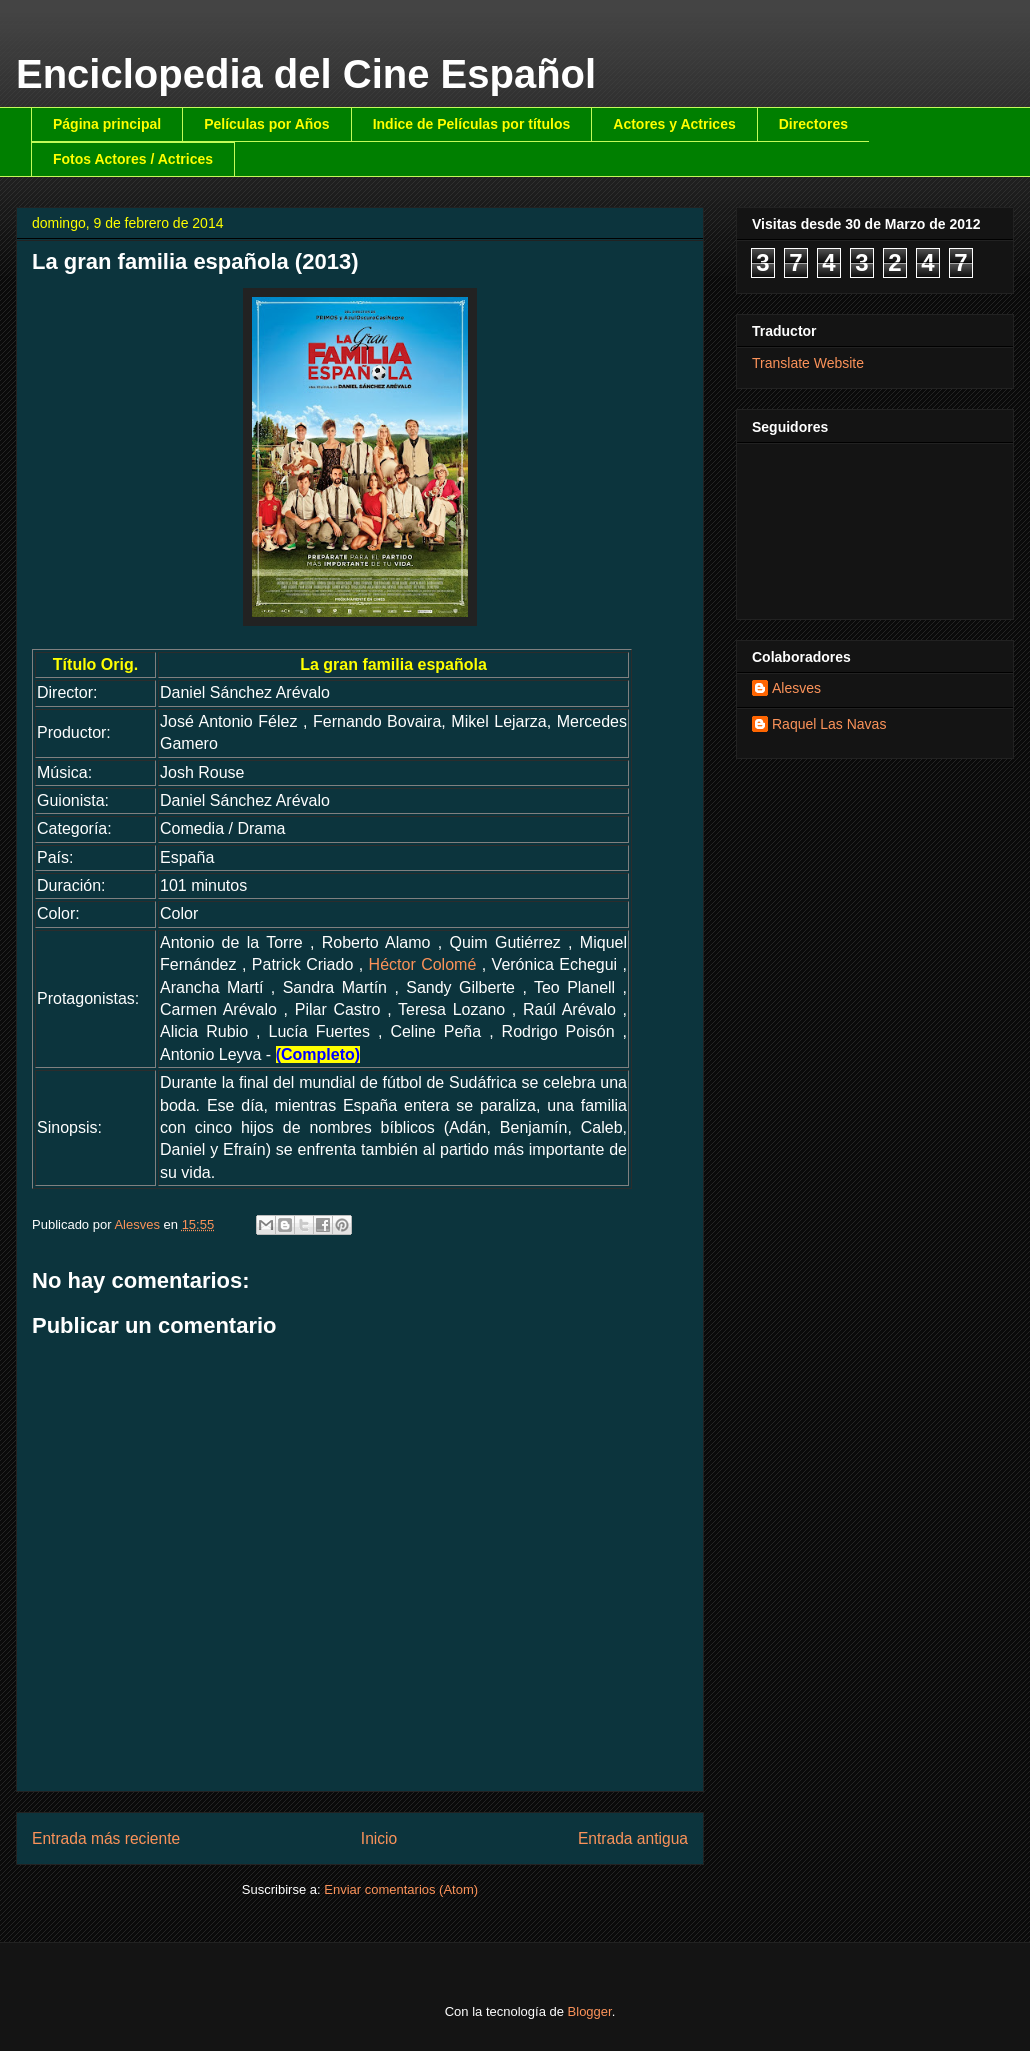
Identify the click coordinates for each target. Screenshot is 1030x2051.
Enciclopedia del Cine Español (306, 74)
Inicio (379, 1838)
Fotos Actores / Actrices (133, 159)
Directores (813, 124)
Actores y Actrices (674, 124)
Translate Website (808, 363)
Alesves (796, 688)
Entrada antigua (633, 1838)
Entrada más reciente (106, 1838)
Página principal (107, 124)
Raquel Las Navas (829, 724)
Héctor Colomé (423, 964)
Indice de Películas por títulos (472, 124)
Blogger (590, 2011)
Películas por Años (267, 124)
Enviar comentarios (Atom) (401, 1889)
